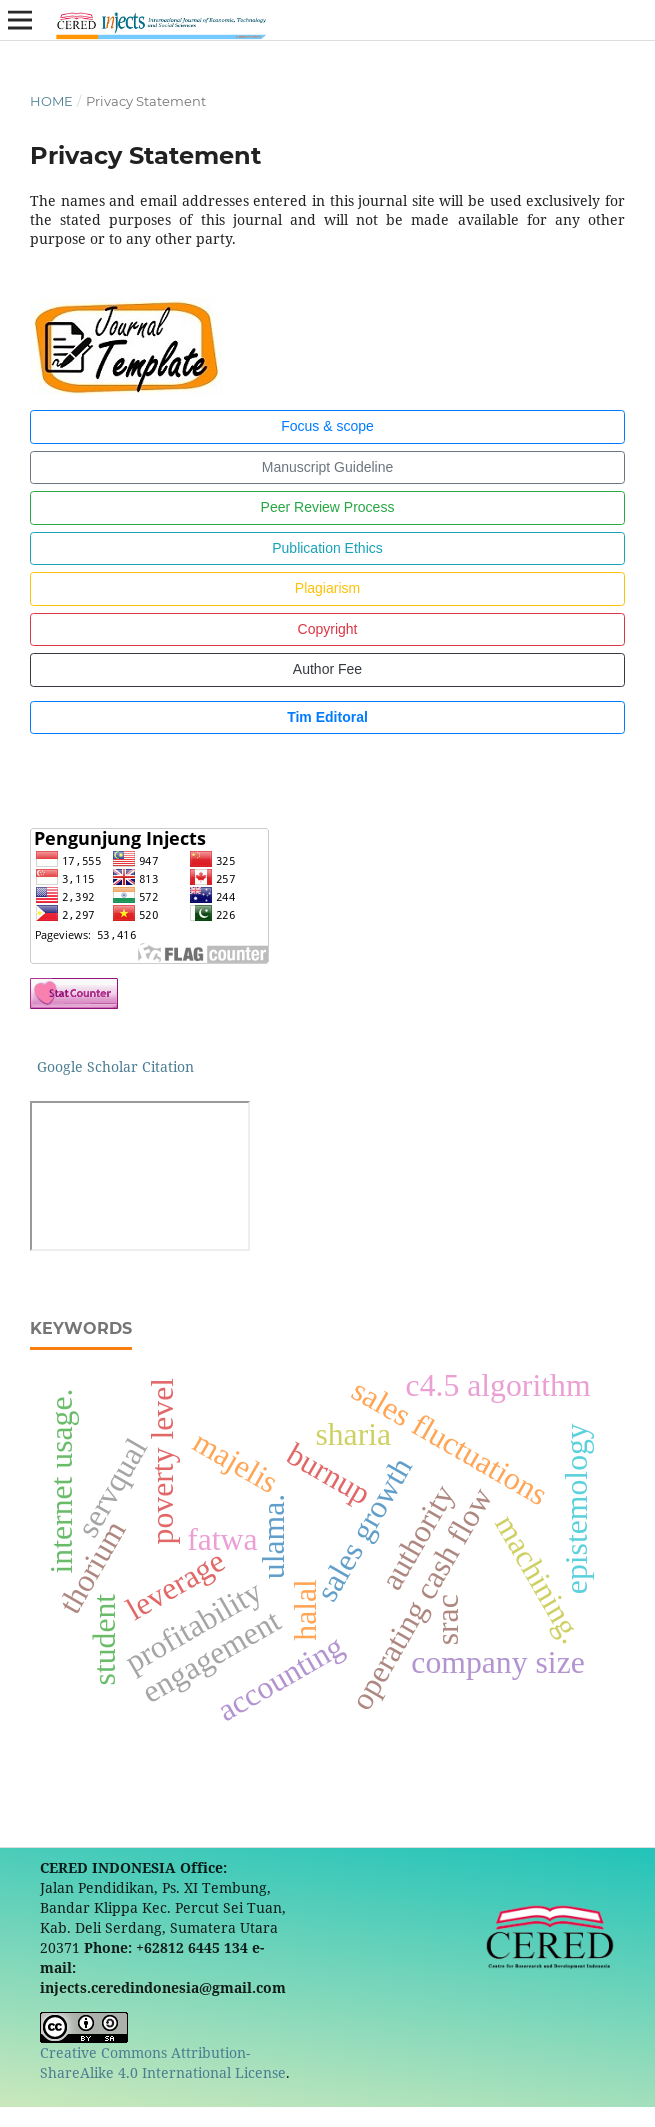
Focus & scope (327, 426)
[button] (74, 758)
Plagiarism (327, 588)
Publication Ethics (327, 548)
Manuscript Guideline (328, 467)
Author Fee (327, 669)
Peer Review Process (328, 507)
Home (51, 101)
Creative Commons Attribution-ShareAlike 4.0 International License (163, 2062)
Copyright (328, 629)
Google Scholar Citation (115, 1066)
